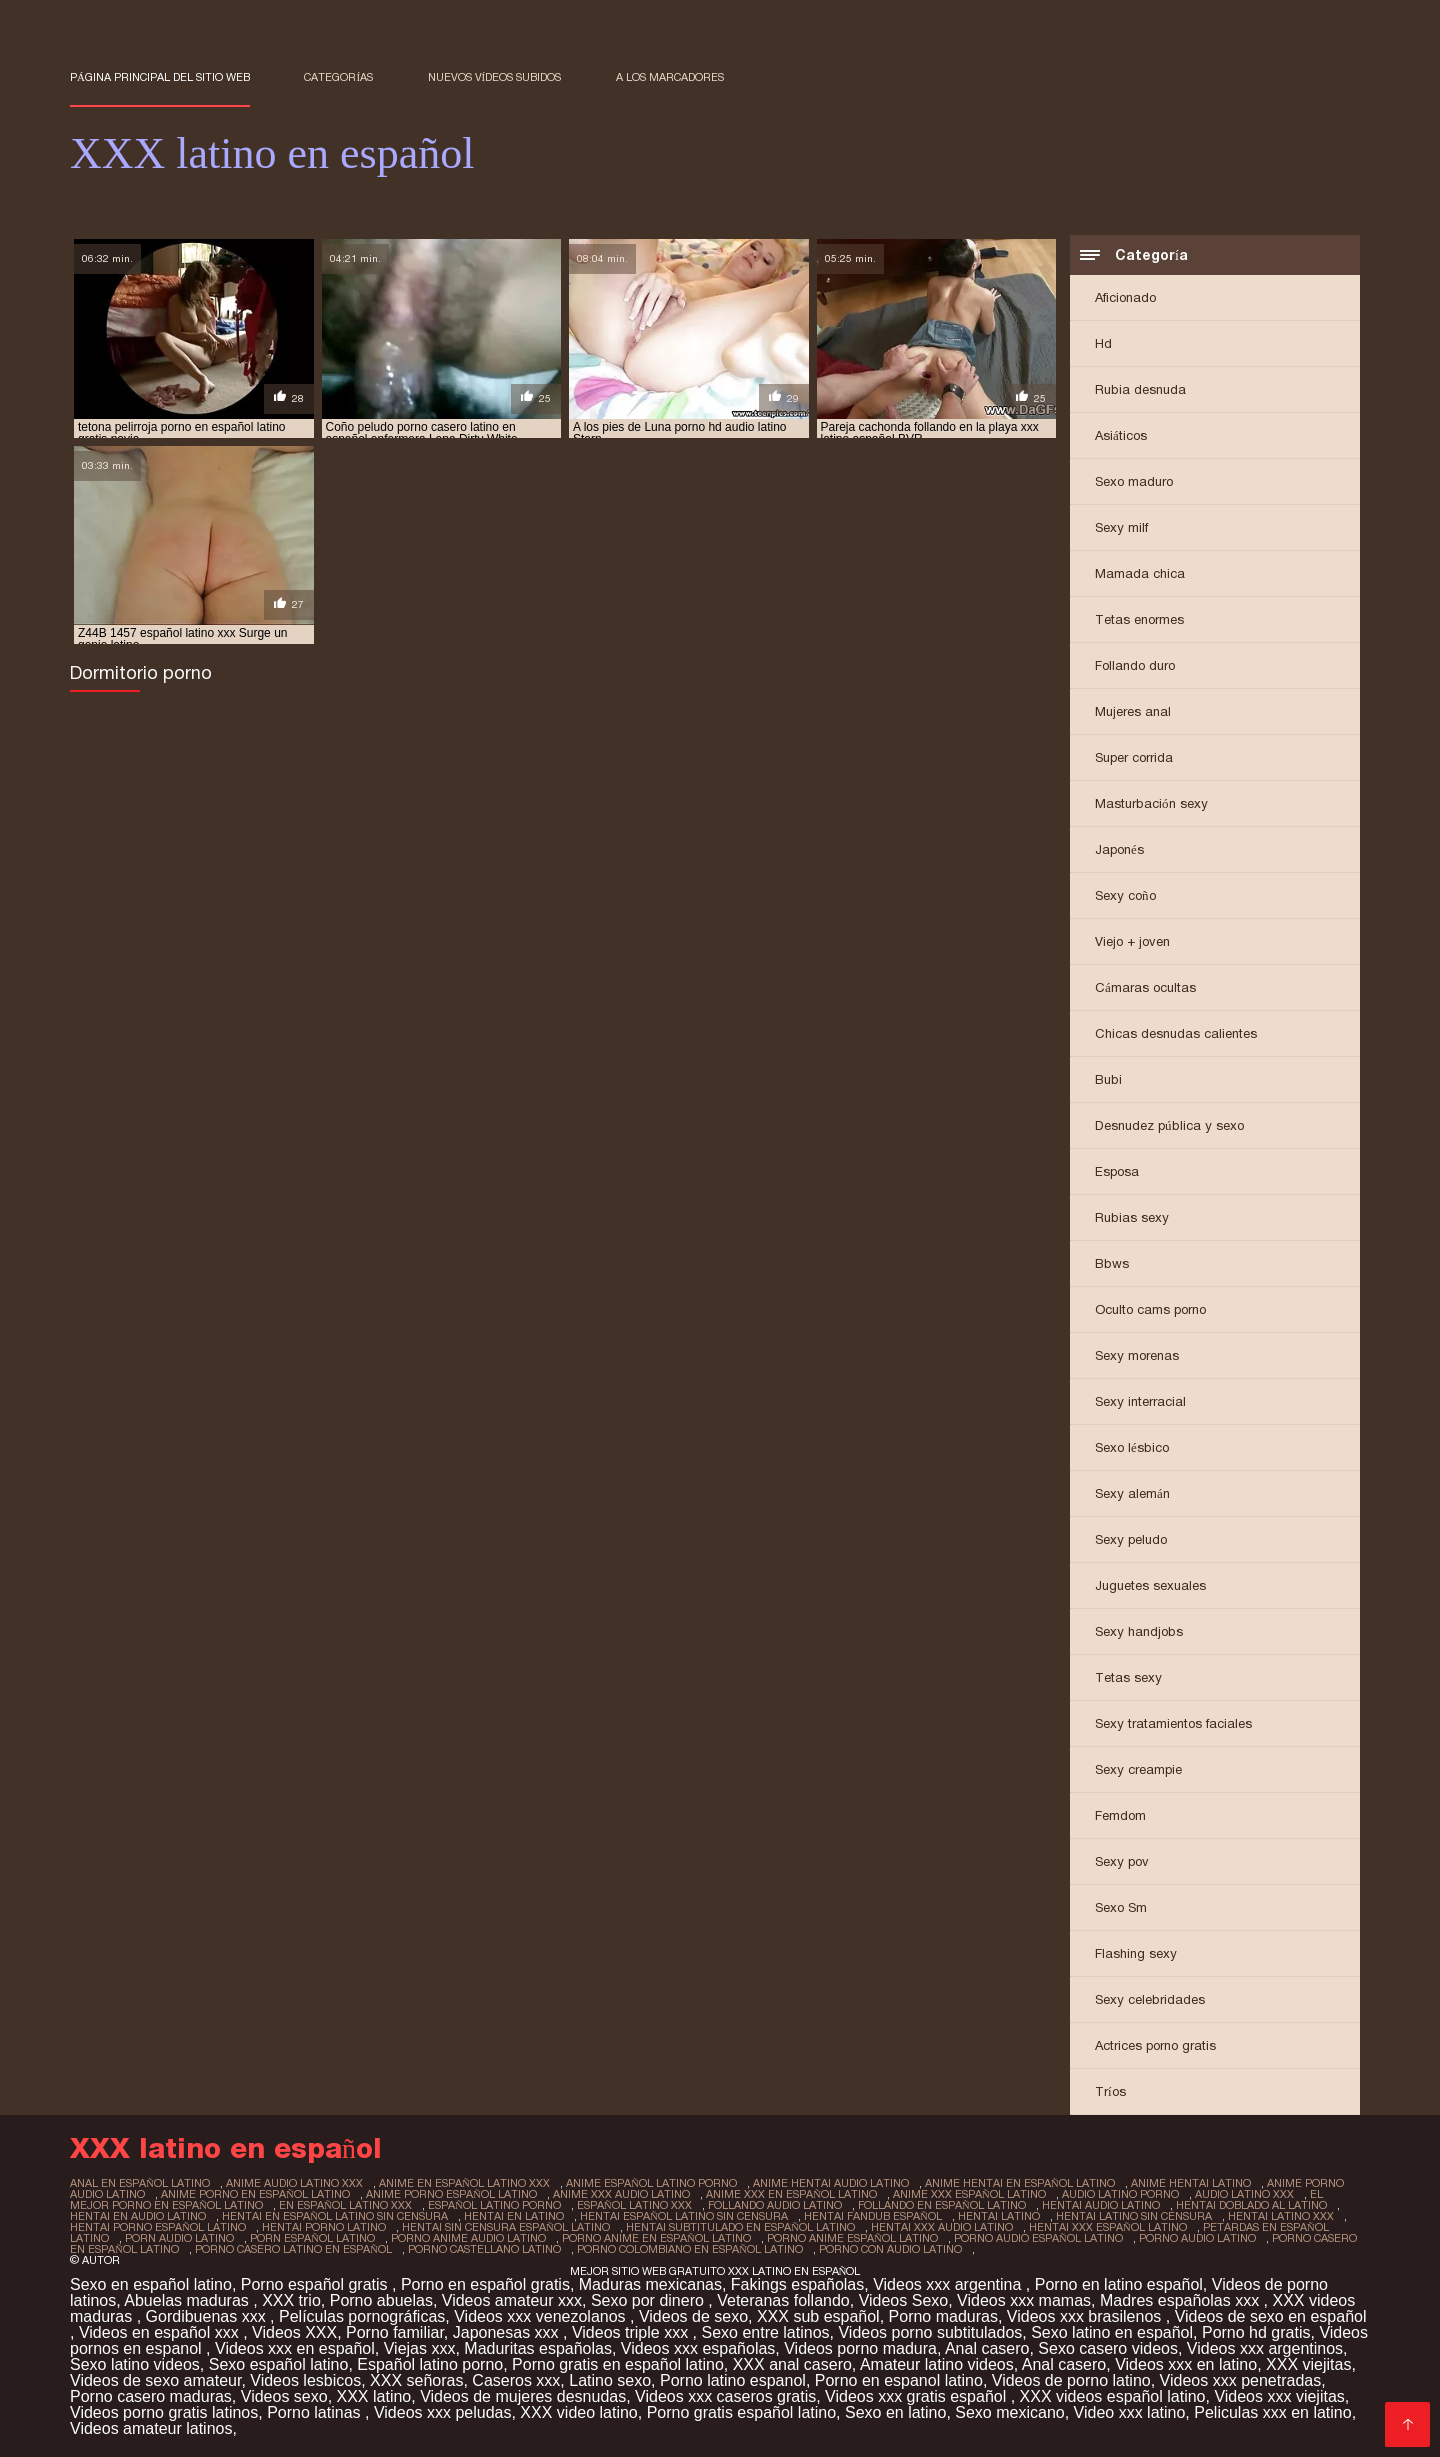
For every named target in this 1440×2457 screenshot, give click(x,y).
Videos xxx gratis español (918, 2396)
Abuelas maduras (188, 2300)
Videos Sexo (904, 2300)
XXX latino (374, 2396)
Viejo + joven (1132, 941)
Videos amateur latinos (151, 2428)
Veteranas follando (783, 2300)
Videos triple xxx (632, 2332)
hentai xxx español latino (1108, 2227)
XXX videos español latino (1113, 2396)
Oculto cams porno (1150, 1309)
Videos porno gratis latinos (164, 2412)
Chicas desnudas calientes (1176, 1033)
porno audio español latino (1038, 2238)
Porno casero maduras (151, 2396)
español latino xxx (634, 2205)
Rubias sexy (1132, 1217)
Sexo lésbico (1132, 1447)
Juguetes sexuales (1150, 1585)
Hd (1103, 343)
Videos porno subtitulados (930, 2332)
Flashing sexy (1136, 1953)
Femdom (1120, 1815)
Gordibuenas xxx (208, 2316)
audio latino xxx (1244, 2194)
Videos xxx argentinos (1265, 2348)
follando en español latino (942, 2205)
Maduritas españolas (538, 2348)
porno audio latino (1197, 2238)
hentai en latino (514, 2216)
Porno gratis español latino (741, 2412)
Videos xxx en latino (1186, 2364)
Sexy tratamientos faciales (1173, 1723)
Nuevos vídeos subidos (495, 77)
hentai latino (999, 2216)
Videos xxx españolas (698, 2348)
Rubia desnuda (1140, 389)
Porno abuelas (381, 2300)
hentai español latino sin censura (684, 2216)
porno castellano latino (484, 2249)
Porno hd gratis (1256, 2332)
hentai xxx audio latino (942, 2227)
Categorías (338, 77)
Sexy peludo (1131, 1539)
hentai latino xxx (1281, 2216)
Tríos (1110, 2091)
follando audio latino (775, 2205)
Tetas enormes (1139, 619)
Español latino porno (430, 2364)
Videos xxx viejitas (1279, 2396)
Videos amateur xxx (512, 2300)
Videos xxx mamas (1024, 2300)
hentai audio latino (1101, 2205)
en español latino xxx (345, 2205)
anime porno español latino (451, 2194)
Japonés (1119, 849)
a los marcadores (670, 77)
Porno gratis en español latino (618, 2364)
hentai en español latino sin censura (335, 2216)
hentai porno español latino (158, 2227)
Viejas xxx (420, 2348)
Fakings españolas (797, 2284)
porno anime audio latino (468, 2238)
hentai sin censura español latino (506, 2227)
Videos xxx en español (295, 2348)
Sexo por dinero (649, 2300)
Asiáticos (1121, 435)
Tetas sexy (1128, 1677)
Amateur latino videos (937, 2364)
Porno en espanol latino (899, 2380)
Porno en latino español (1119, 2284)
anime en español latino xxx (464, 2183)
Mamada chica (1140, 573)
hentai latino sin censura (1134, 2216)
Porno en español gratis (485, 2284)
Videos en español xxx (161, 2332)
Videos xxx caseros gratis (725, 2396)
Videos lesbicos (305, 2380)
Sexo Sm (1121, 1907)
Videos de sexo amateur (155, 2380)
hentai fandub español (873, 2216)
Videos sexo (284, 2396)
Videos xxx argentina (949, 2284)
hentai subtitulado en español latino (740, 2227)
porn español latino (312, 2238)
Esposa (1117, 1171)
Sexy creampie (1138, 1769)
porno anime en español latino (656, 2238)
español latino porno (494, 2205)
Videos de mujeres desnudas (523, 2396)
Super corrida (1134, 757)
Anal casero (987, 2348)
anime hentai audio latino (831, 2183)
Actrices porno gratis (1155, 2045)
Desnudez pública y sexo (1169, 1125)
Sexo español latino (279, 2364)
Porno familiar (395, 2332)
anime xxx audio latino (621, 2194)
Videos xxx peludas (443, 2412)
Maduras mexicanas (650, 2284)
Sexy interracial (1140, 1401)
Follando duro (1135, 665)
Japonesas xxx (508, 2332)
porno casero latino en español (293, 2249)
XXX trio (291, 2300)
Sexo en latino (895, 2412)
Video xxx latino (1130, 2412)
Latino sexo (610, 2380)
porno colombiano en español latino (690, 2249)
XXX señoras (416, 2380)
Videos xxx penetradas (1241, 2380)
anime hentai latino (1191, 2183)
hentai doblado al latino (1251, 2205)
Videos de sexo (693, 2316)
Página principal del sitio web (160, 77)
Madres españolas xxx (1182, 2300)
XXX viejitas (1308, 2364)
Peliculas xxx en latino (1272, 2412)
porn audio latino (179, 2238)
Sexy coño (1125, 895)
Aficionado (1125, 297)
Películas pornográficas (362, 2316)
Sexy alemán (1132, 1493)
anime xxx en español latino (791, 2194)
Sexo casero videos (1108, 2348)
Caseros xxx (516, 2380)
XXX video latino (578, 2412)
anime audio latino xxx (294, 2183)
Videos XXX (294, 2332)
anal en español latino (140, 2183)
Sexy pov (1122, 1861)
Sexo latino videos (135, 2364)
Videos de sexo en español (1271, 2316)
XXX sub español (818, 2316)
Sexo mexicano (1009, 2412)
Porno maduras (943, 2316)
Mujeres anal (1133, 711)
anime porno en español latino (255, 2194)
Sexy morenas (1137, 1355)
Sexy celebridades (1150, 1999)
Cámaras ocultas (1145, 987)
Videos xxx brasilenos (1086, 2316)
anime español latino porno (651, 2183)
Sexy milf (1121, 527)
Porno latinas (316, 2412)
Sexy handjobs (1139, 1631)
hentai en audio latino (138, 2216)
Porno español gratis (316, 2284)
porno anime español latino (852, 2238)
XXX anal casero (792, 2364)
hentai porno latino (324, 2227)
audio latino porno (1120, 2194)
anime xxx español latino (969, 2194)
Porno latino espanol (733, 2380)
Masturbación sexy (1151, 803)
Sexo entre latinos (765, 2332)
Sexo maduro (1134, 481)
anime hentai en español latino (1020, 2183)
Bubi (1108, 1079)
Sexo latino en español (1112, 2332)
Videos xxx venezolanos (542, 2316)
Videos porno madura (860, 2348)
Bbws (1112, 1263)
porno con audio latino (890, 2249)
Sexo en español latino (151, 2284)
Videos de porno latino (1071, 2380)
